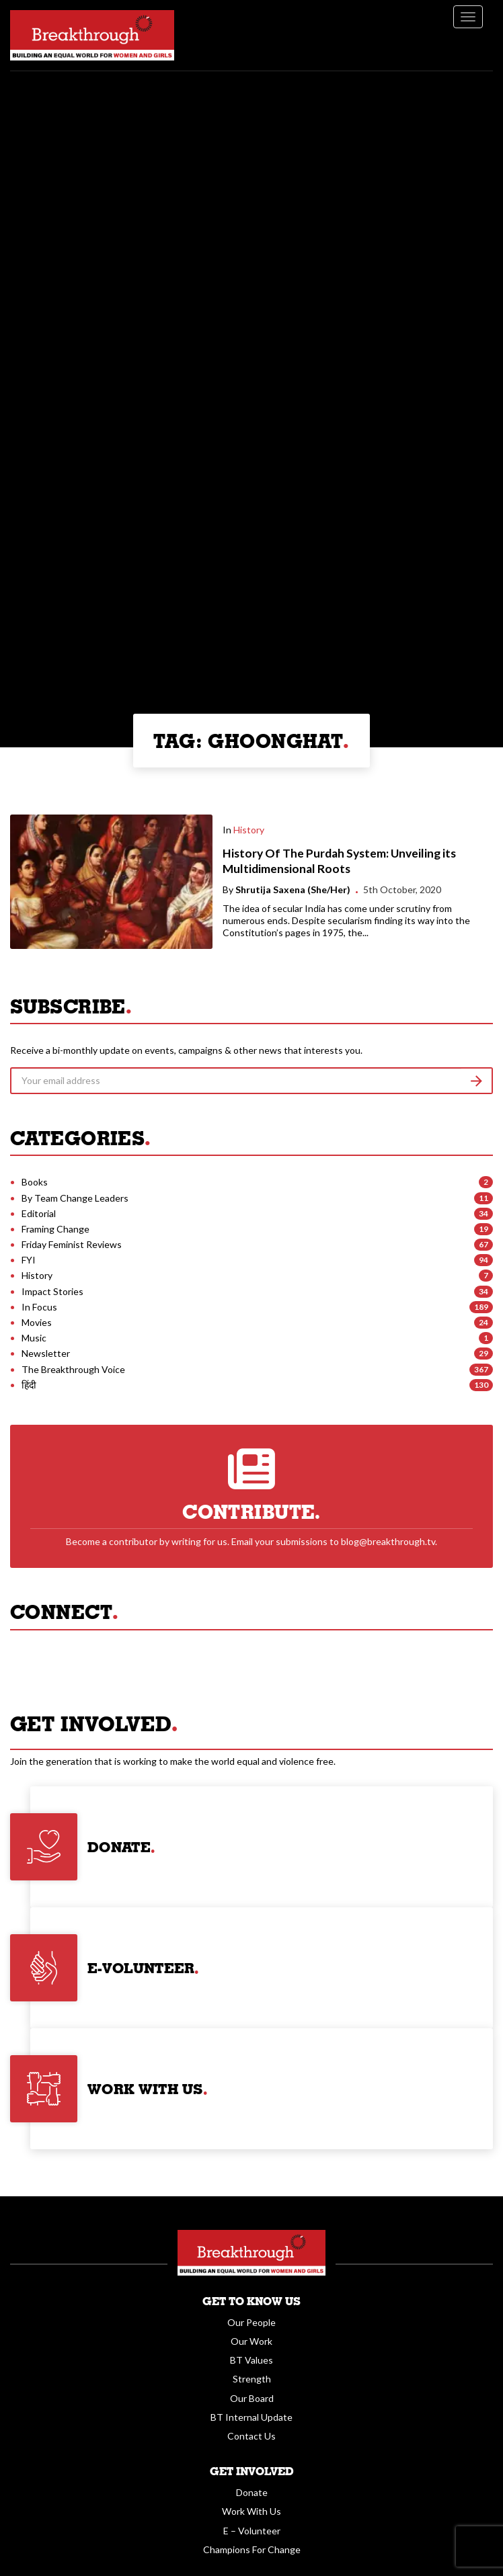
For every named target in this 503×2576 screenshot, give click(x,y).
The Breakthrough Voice (73, 1369)
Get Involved (252, 2471)
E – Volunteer (251, 2530)
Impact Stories (52, 1291)
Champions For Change (252, 2549)
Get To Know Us (251, 2301)
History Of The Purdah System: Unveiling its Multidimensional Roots (339, 861)
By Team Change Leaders (75, 1198)
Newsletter (46, 1353)
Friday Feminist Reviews (72, 1244)
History (248, 829)
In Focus (39, 1307)
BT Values (251, 2360)
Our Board (252, 2398)
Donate (252, 2492)
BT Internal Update (251, 2417)
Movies (37, 1322)
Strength (252, 2378)
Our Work (251, 2341)
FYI (29, 1259)
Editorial (39, 1213)
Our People (251, 2322)
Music (34, 1337)
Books (35, 1182)
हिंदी (29, 1384)
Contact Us (251, 2436)
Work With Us (251, 2511)
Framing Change (55, 1229)
